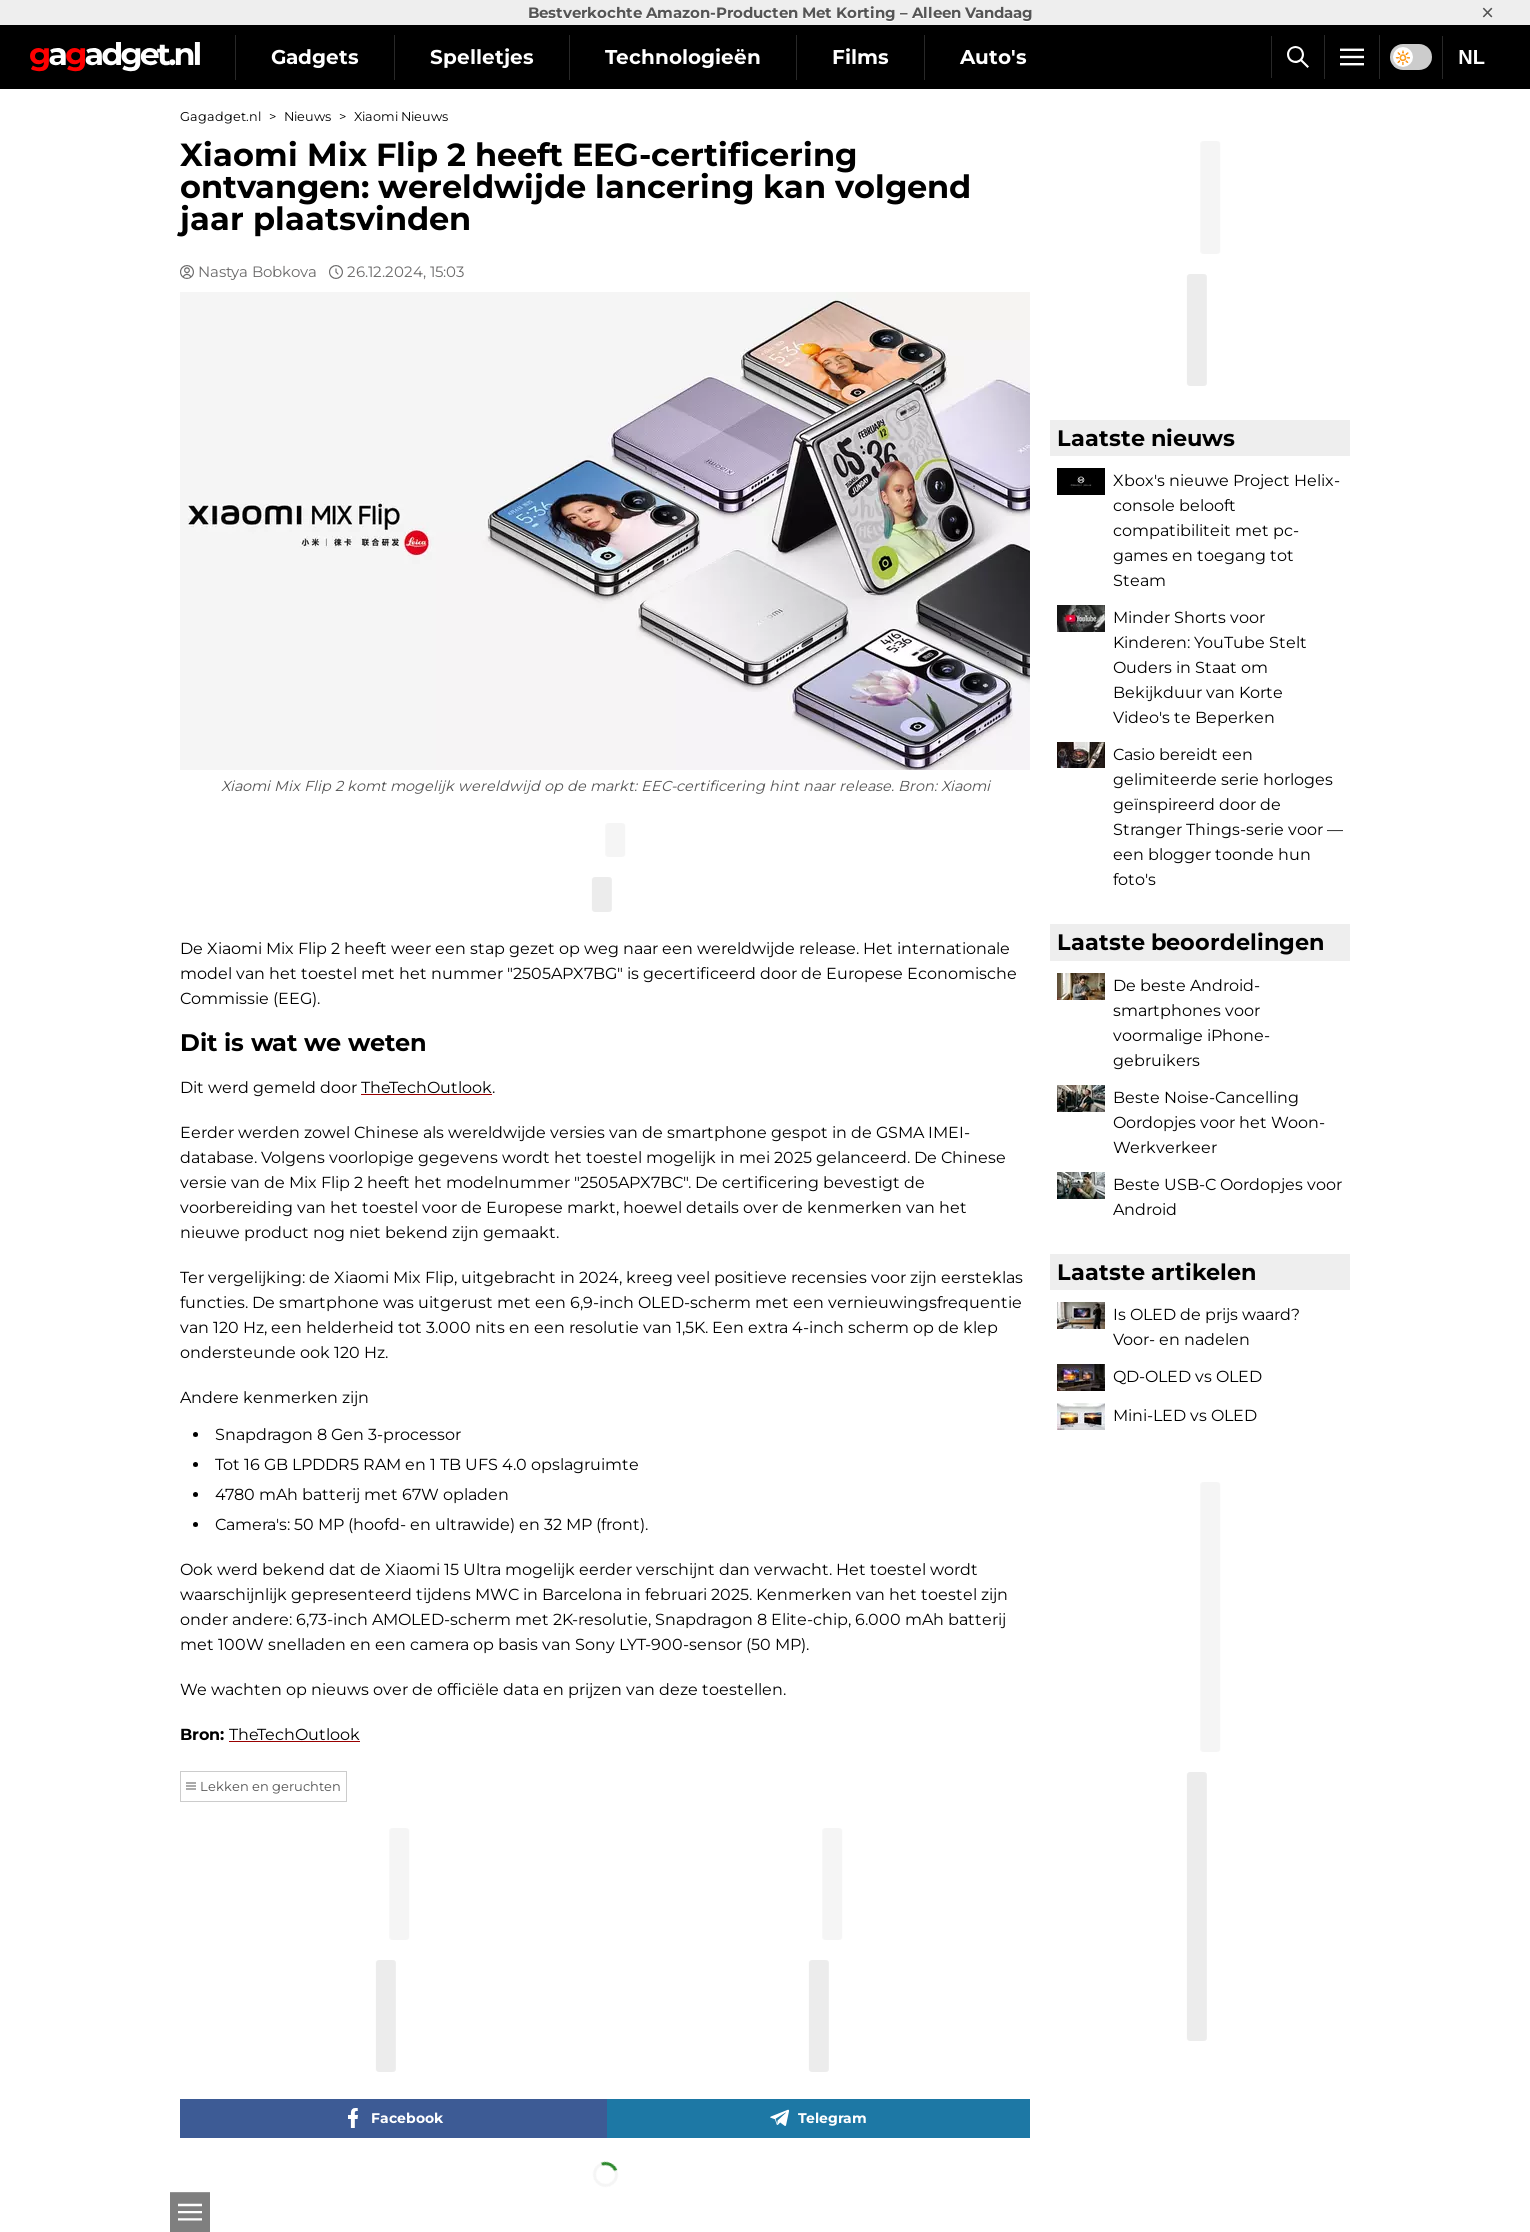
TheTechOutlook (426, 1087)
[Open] (190, 2212)
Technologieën (683, 57)
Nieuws (307, 116)
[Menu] (1352, 57)
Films (860, 57)
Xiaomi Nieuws (401, 116)
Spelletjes (482, 57)
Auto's (993, 57)
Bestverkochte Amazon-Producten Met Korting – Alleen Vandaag (780, 12)
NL (1471, 57)
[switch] (1411, 57)
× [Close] (1487, 12)
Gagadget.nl (220, 116)
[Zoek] (1297, 57)
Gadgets (315, 57)
